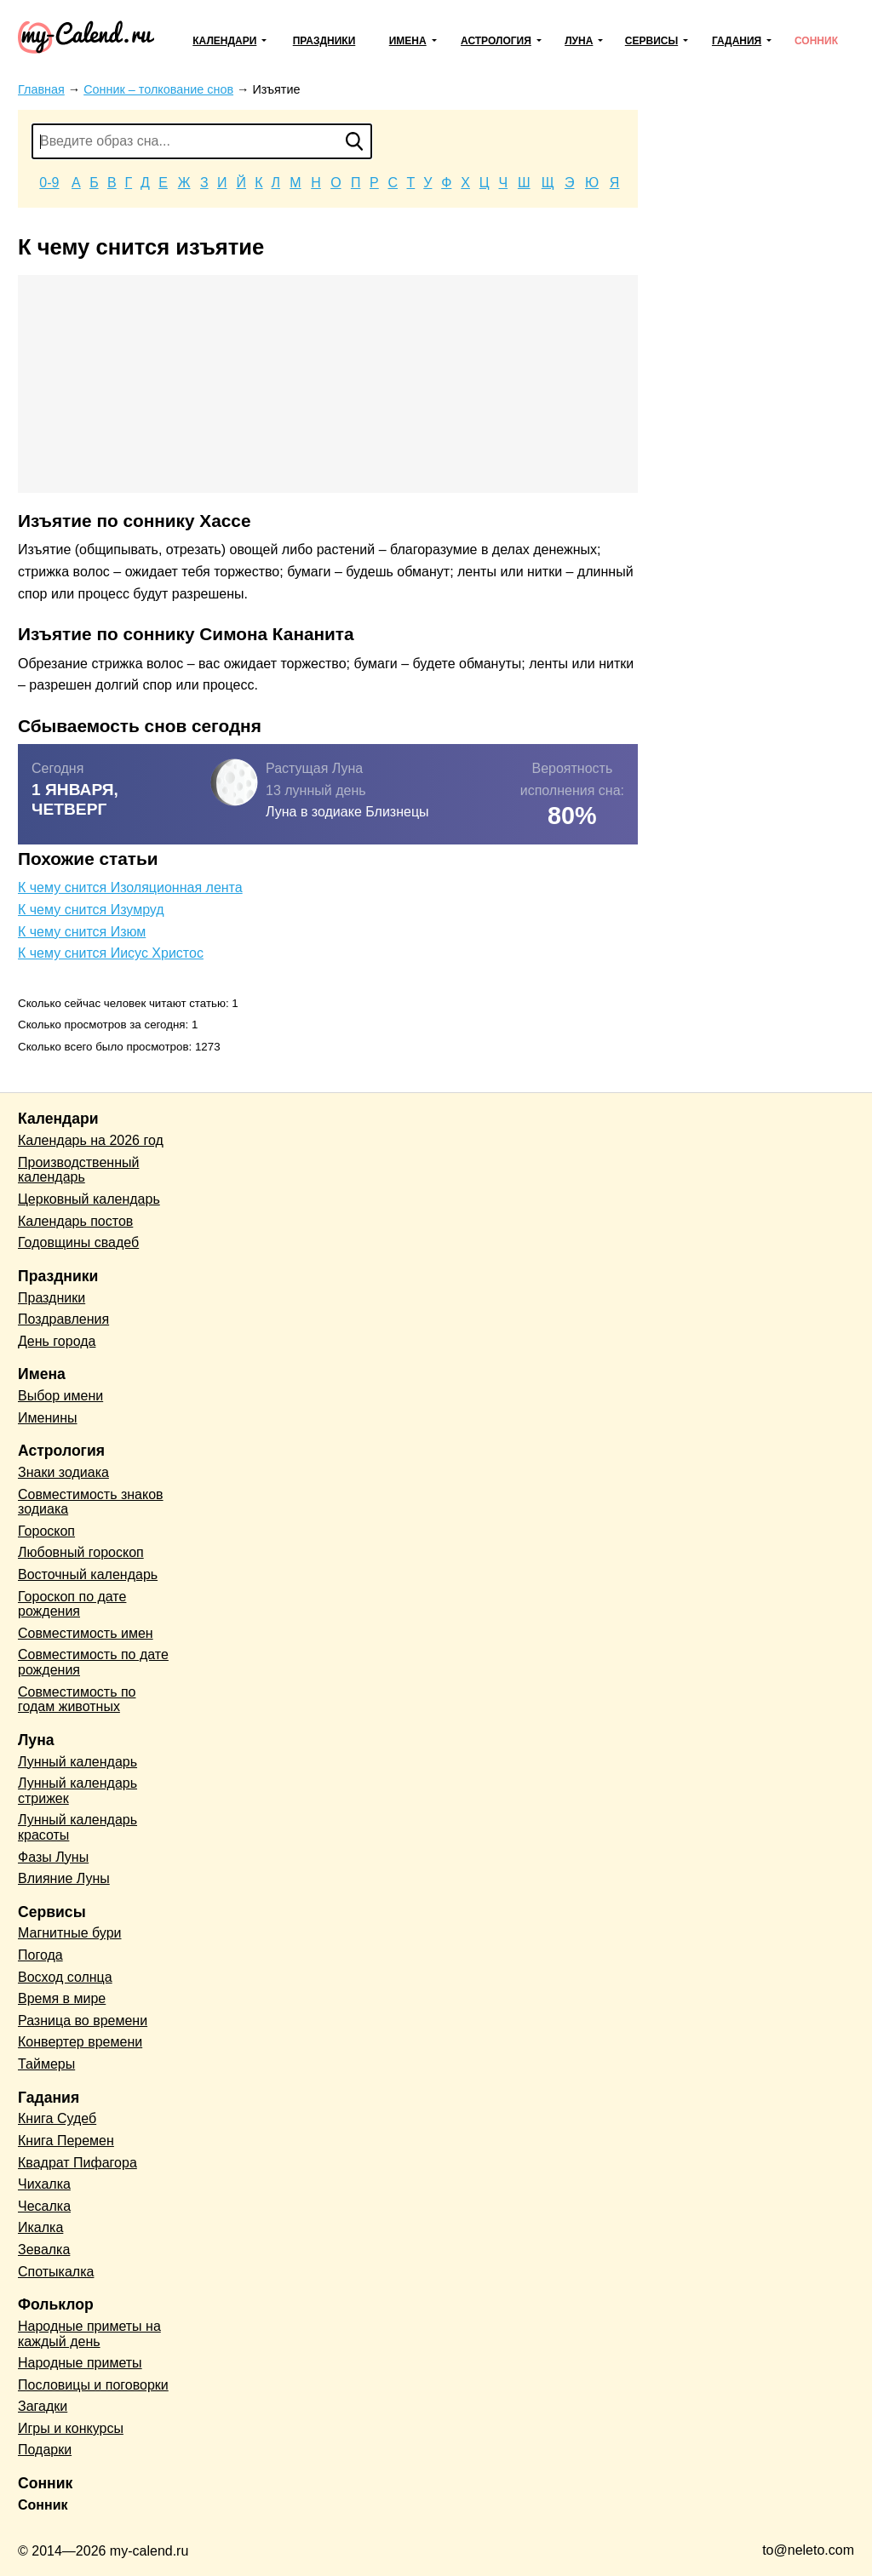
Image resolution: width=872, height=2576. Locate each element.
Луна (579, 41)
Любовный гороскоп (81, 1552)
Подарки (45, 2449)
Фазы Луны (53, 1857)
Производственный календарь (78, 1170)
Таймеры (46, 2064)
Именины (47, 1418)
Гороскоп (46, 1531)
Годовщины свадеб (78, 1242)
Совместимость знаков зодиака (91, 1502)
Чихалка (44, 2184)
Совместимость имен (85, 1633)
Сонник (816, 41)
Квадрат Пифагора (77, 2162)
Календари (224, 41)
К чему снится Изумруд (91, 909)
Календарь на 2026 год (91, 1140)
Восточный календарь (88, 1574)
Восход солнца (65, 1977)
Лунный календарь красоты (77, 1827)
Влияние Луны (64, 1878)
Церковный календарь (89, 1199)
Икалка (40, 2227)
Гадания (736, 41)
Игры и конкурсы (70, 2428)
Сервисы (651, 41)
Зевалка (44, 2249)
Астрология (496, 41)
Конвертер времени (80, 2042)
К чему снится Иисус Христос (111, 953)
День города (56, 1341)
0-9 (49, 182)
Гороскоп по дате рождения (72, 1604)
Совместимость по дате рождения (93, 1662)
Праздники (324, 41)
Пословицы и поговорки (93, 2385)
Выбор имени (60, 1395)
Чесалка (44, 2206)
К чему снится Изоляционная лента (130, 887)
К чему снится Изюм (82, 931)
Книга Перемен (66, 2140)
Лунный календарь (77, 1762)
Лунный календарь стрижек (77, 1791)
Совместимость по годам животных (77, 1699)
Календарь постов (75, 1221)
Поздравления (63, 1319)
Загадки (42, 2406)
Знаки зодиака (63, 1472)
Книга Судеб (57, 2118)
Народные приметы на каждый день (89, 2334)
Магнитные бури (70, 1933)
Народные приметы (80, 2363)
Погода (40, 1955)
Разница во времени (82, 2020)
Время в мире (62, 1998)
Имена (408, 41)
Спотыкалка (56, 2271)
